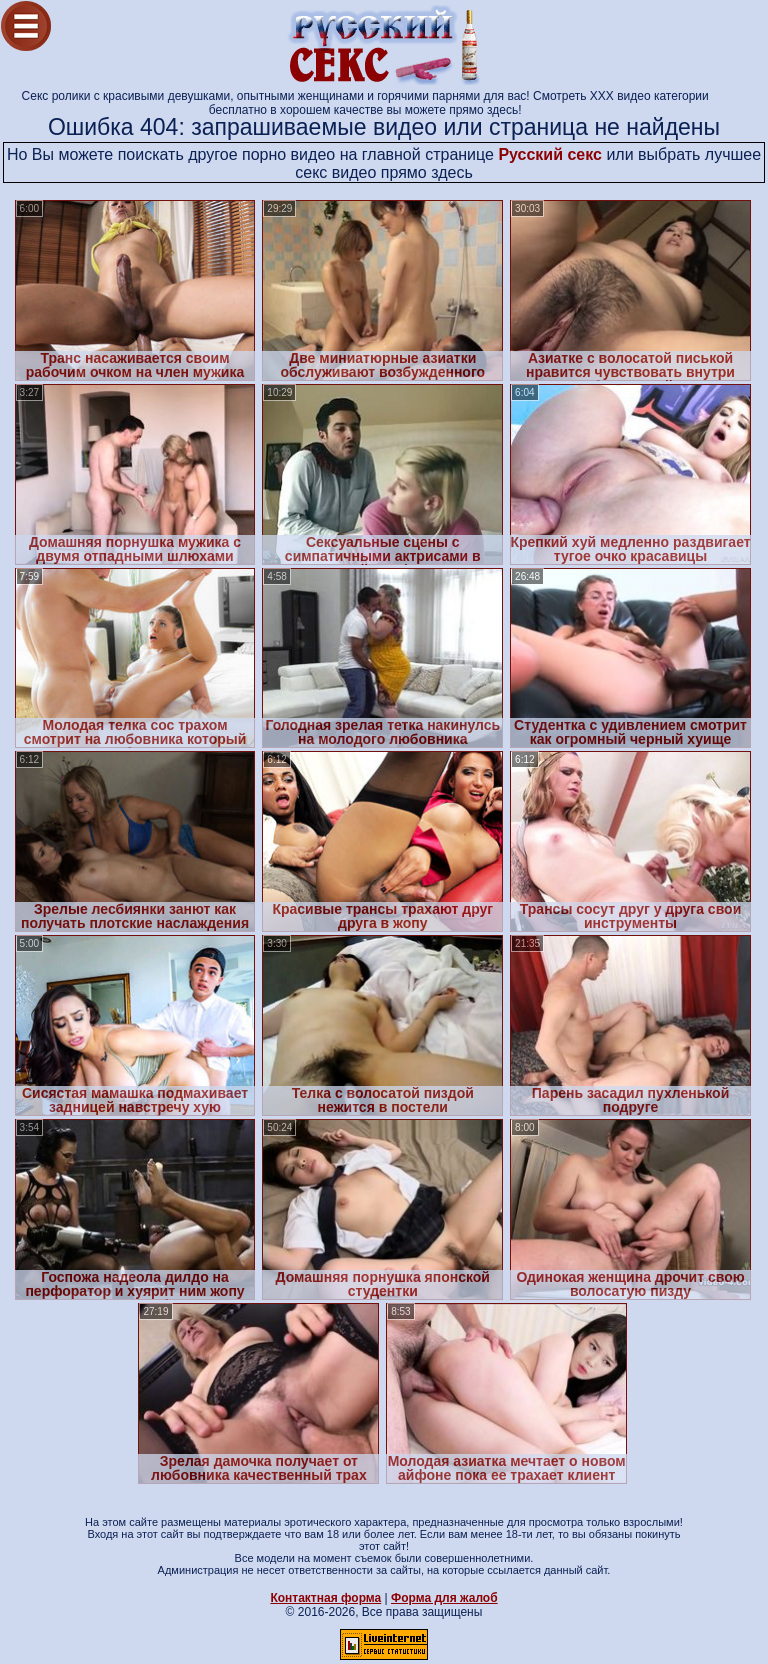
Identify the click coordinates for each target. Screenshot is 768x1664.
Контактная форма (325, 1598)
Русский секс (550, 154)
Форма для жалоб (444, 1598)
